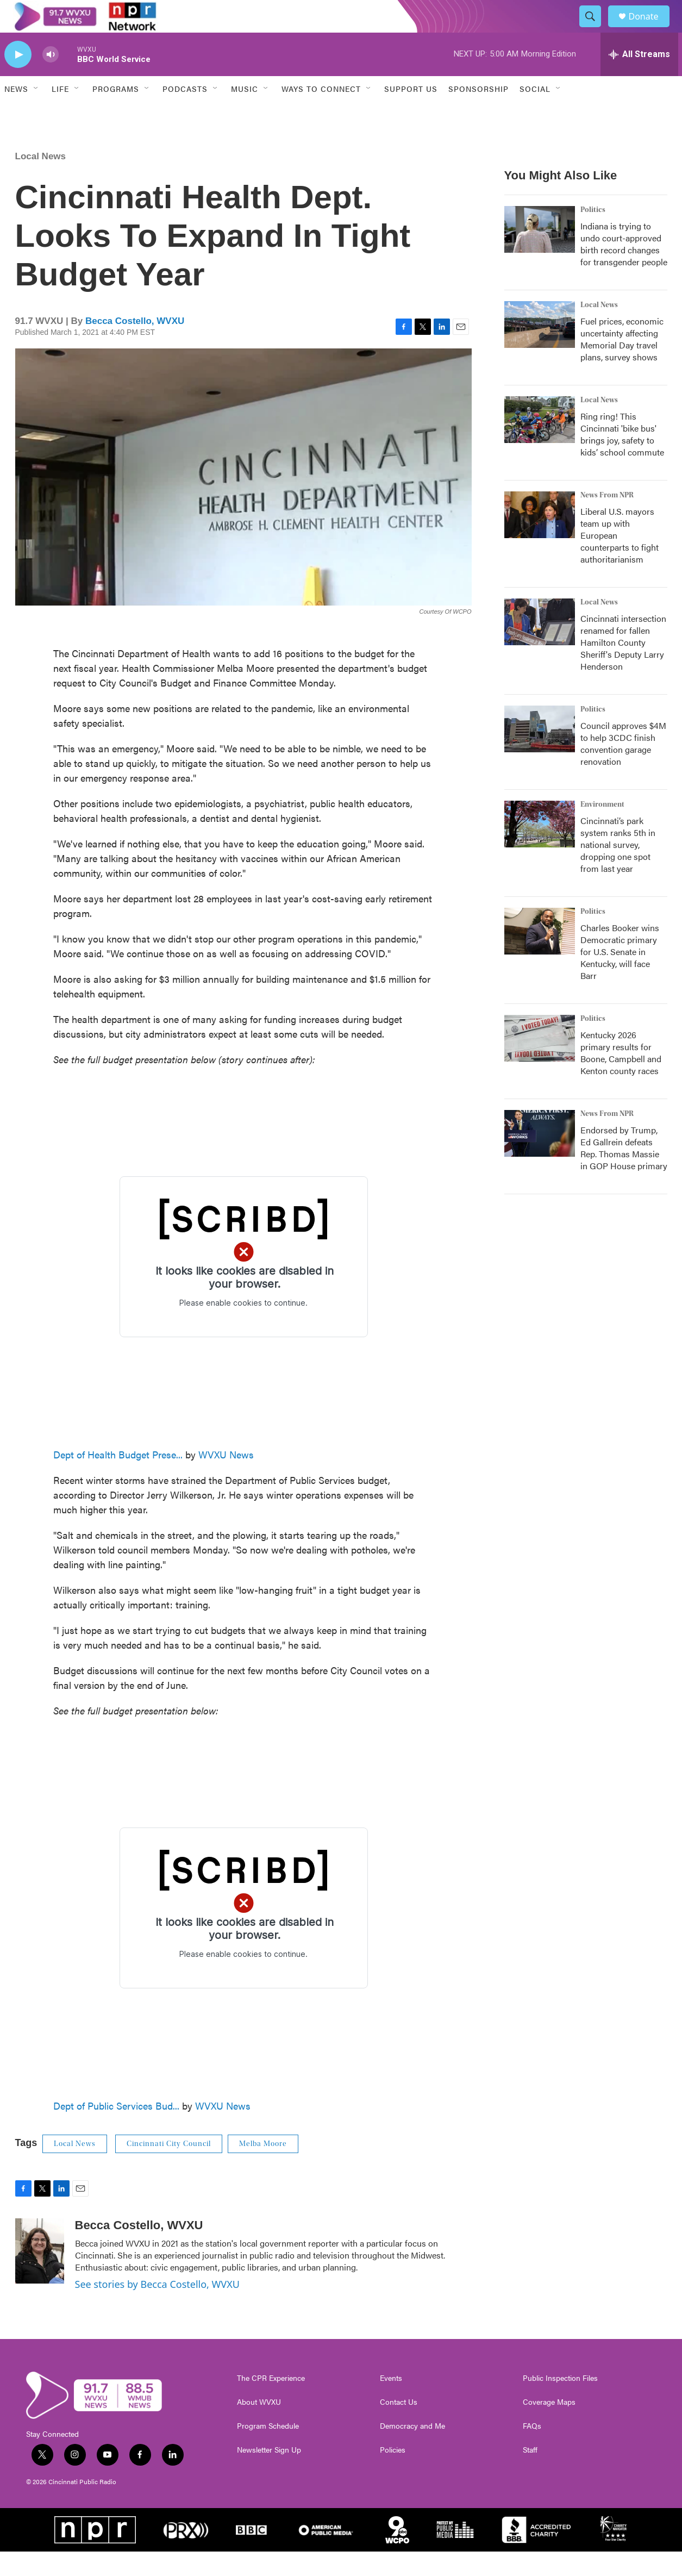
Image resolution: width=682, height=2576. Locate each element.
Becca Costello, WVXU (134, 345)
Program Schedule (268, 2450)
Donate (650, 28)
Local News (40, 181)
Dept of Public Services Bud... (116, 2130)
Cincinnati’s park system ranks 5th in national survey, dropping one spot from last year (617, 869)
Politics (592, 234)
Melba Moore (263, 2168)
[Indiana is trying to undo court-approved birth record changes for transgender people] (539, 253)
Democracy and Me (412, 2450)
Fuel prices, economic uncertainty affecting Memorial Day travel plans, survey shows (622, 363)
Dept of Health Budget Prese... (118, 1479)
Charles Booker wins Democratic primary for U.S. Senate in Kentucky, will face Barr (619, 976)
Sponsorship (478, 113)
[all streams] (639, 79)
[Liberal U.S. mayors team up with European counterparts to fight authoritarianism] (539, 539)
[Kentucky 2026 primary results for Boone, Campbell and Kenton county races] (539, 1062)
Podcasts (185, 113)
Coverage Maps (549, 2426)
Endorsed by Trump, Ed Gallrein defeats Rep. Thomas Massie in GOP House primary (623, 1172)
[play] (18, 79)
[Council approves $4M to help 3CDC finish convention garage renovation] (539, 753)
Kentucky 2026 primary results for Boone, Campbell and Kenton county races (620, 1077)
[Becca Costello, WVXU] (39, 2275)
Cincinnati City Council (169, 2168)
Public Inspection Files (560, 2402)
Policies (392, 2474)
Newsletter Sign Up (269, 2474)
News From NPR (607, 519)
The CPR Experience (271, 2402)
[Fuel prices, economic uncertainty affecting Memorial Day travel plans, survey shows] (539, 349)
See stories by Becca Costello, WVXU (157, 2308)
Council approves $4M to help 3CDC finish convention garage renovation (623, 768)
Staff (530, 2474)
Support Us (410, 113)
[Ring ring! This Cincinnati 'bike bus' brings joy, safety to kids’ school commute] (539, 444)
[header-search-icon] (595, 29)
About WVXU (259, 2426)
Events (391, 2402)
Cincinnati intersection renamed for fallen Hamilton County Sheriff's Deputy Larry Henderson (623, 667)
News (16, 113)
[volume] (50, 79)
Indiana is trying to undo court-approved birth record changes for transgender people (623, 268)
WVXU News (226, 1479)
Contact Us (398, 2426)
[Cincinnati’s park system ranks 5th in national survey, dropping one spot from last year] (539, 848)
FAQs (532, 2450)
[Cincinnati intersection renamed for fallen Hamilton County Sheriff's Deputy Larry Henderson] (539, 646)
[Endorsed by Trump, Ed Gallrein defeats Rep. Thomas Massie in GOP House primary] (539, 1157)
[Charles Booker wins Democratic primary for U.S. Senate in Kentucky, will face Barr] (539, 955)
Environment (602, 829)
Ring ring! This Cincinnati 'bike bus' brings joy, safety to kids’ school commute (622, 458)
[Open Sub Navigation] (36, 113)
